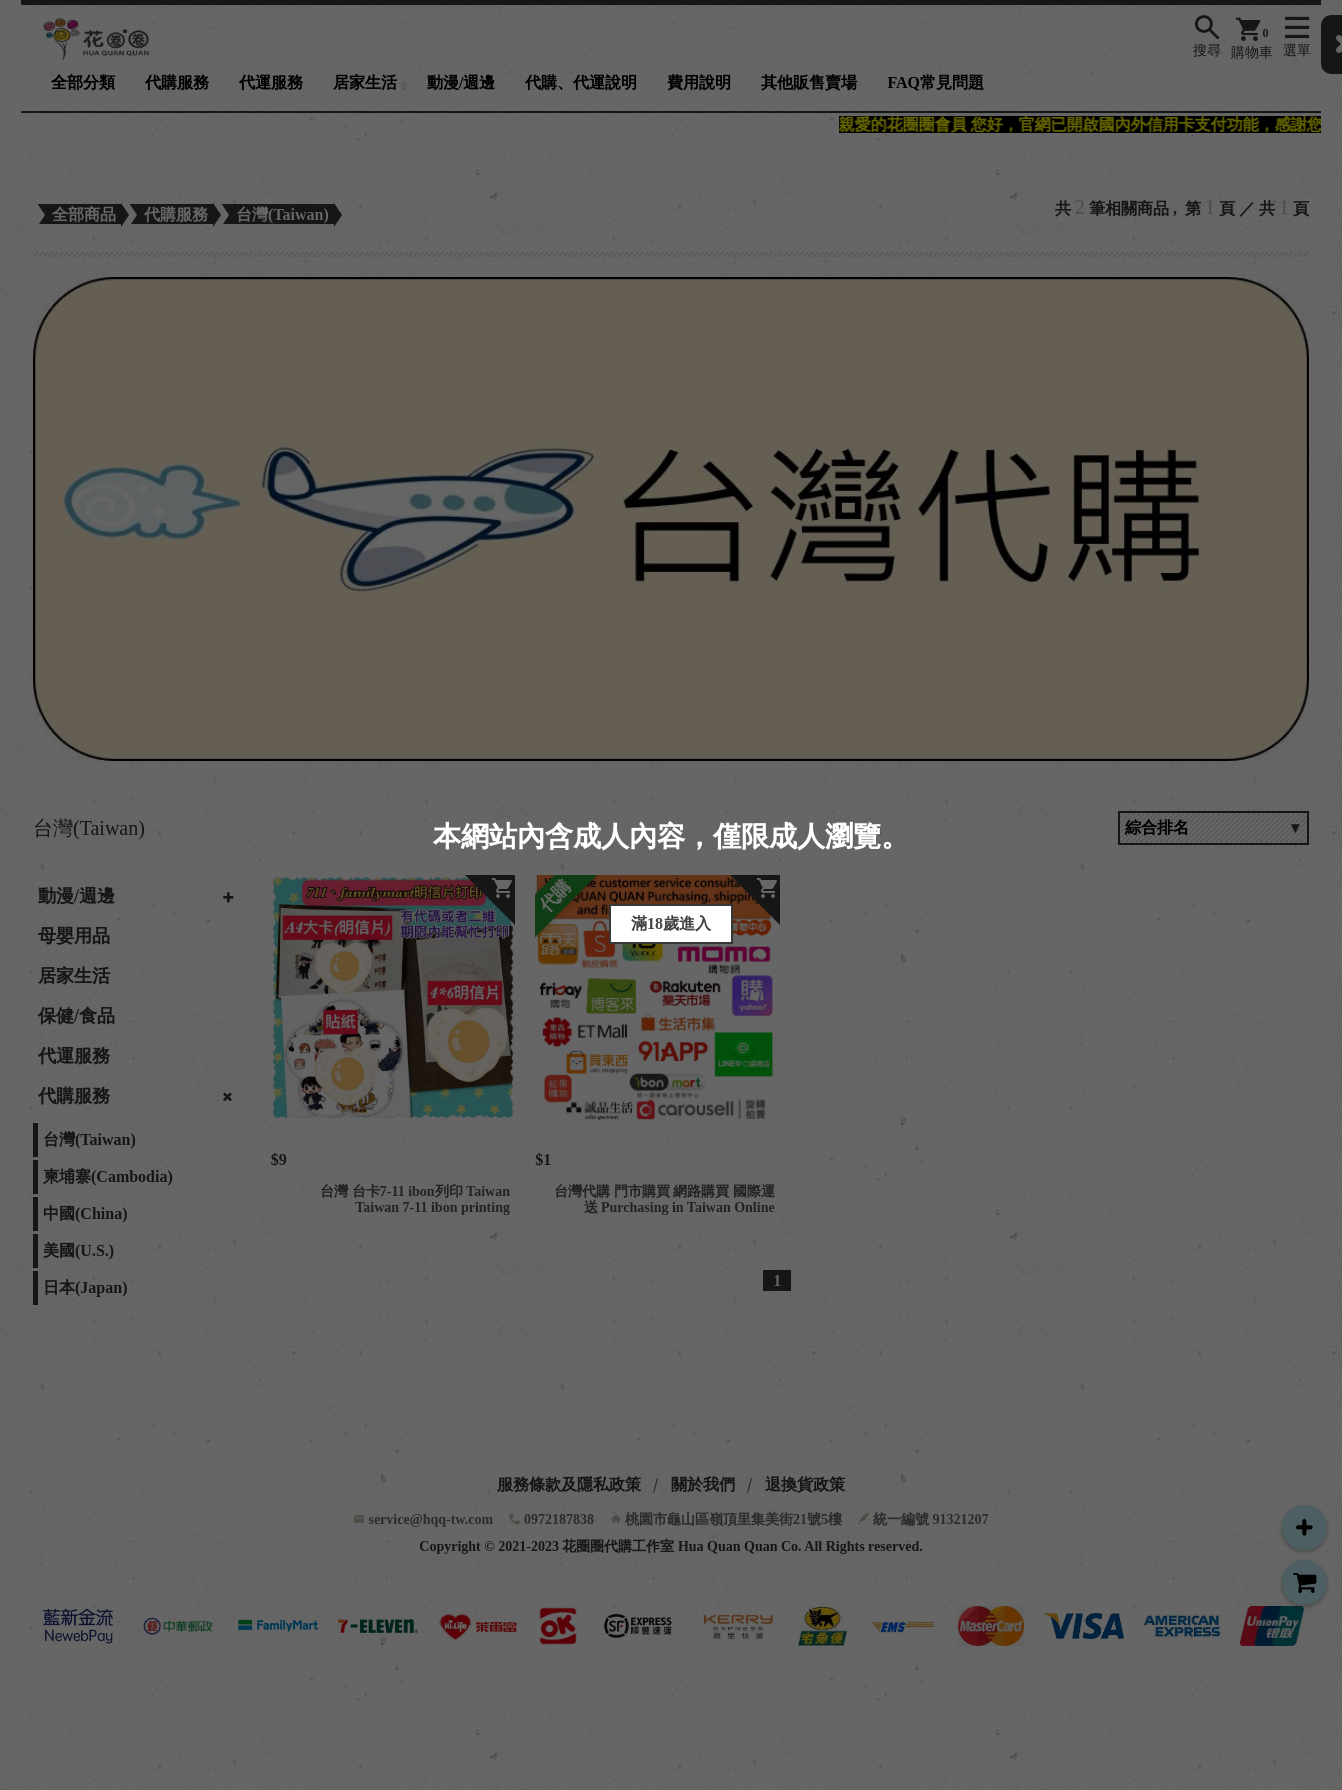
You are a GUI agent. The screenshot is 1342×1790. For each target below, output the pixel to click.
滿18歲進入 (671, 923)
